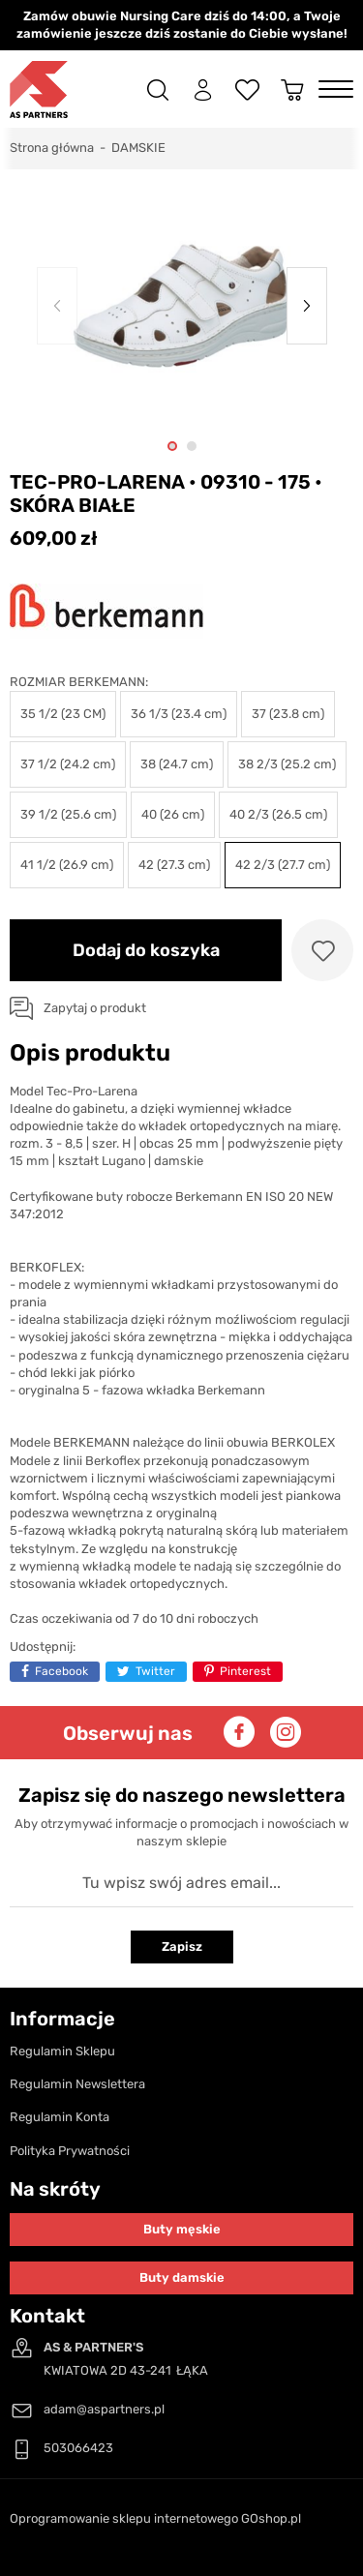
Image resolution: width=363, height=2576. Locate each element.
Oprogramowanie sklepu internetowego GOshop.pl (155, 2518)
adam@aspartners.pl (104, 2409)
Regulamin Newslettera (77, 2084)
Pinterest (245, 1671)
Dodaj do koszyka (146, 950)
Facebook (61, 1671)
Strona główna (52, 147)
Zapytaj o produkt (95, 1008)
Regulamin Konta (59, 2117)
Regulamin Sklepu (62, 2051)
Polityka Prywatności (70, 2150)
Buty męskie (182, 2229)
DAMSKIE (138, 147)
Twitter (155, 1671)
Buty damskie (182, 2277)
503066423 (78, 2448)
